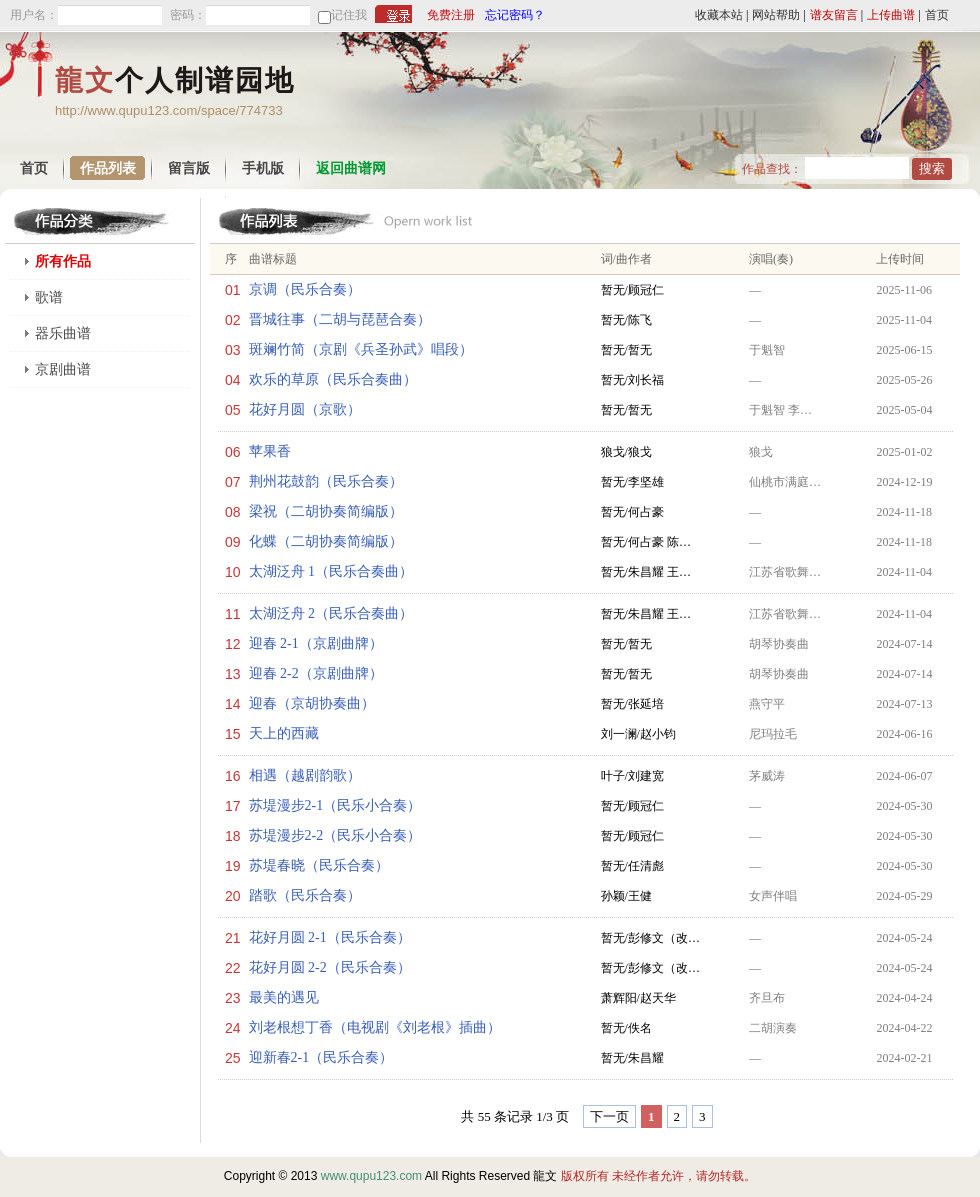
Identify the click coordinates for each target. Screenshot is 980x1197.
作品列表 (108, 168)
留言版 (189, 168)
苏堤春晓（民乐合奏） (319, 865)
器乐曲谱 (63, 333)
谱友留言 (834, 15)
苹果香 (270, 451)
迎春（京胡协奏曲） (312, 703)
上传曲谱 (891, 15)
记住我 (349, 15)
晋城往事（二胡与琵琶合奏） (340, 319)
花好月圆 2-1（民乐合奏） (330, 937)
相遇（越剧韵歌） (305, 775)
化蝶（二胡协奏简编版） (326, 541)
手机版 (263, 168)
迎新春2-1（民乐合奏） (321, 1057)
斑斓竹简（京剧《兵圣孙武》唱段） (361, 349)
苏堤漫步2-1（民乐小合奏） (335, 805)
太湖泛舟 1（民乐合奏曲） (331, 571)
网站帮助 (776, 15)
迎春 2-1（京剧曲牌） (316, 643)
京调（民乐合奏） (305, 289)
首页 (937, 15)
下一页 (609, 1116)
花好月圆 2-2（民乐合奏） (330, 967)
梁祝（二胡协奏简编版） (326, 511)
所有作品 (63, 261)
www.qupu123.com (371, 1176)
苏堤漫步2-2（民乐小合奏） (335, 835)
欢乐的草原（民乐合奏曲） (333, 379)
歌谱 (49, 297)
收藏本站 (719, 15)
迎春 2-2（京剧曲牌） (316, 673)
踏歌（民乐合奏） (305, 895)
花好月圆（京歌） (305, 409)
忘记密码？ (515, 15)
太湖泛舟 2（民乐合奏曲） (331, 613)
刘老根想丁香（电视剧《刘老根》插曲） (375, 1027)
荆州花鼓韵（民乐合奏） (326, 481)
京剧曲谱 (63, 369)
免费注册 (451, 15)
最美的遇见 (284, 997)
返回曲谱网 (351, 168)
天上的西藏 (284, 733)
